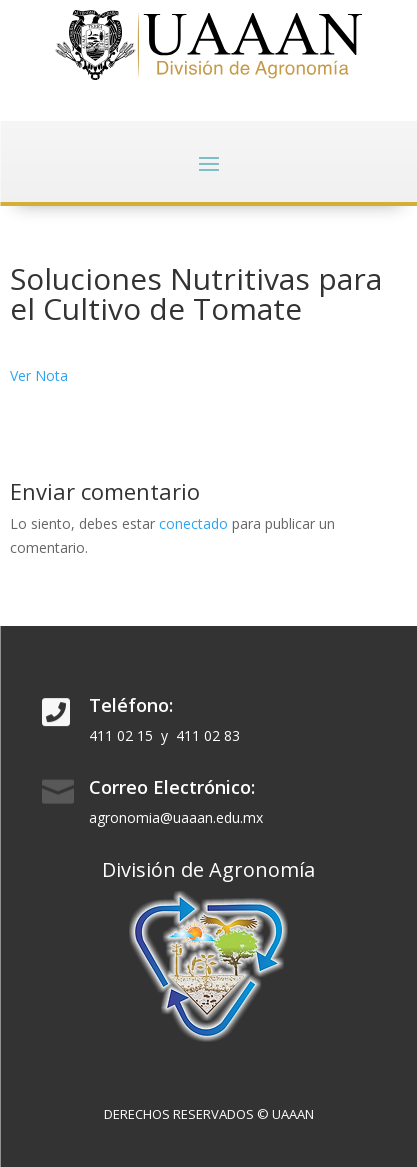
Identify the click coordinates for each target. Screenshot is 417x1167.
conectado (193, 523)
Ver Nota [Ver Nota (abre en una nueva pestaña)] (39, 375)
